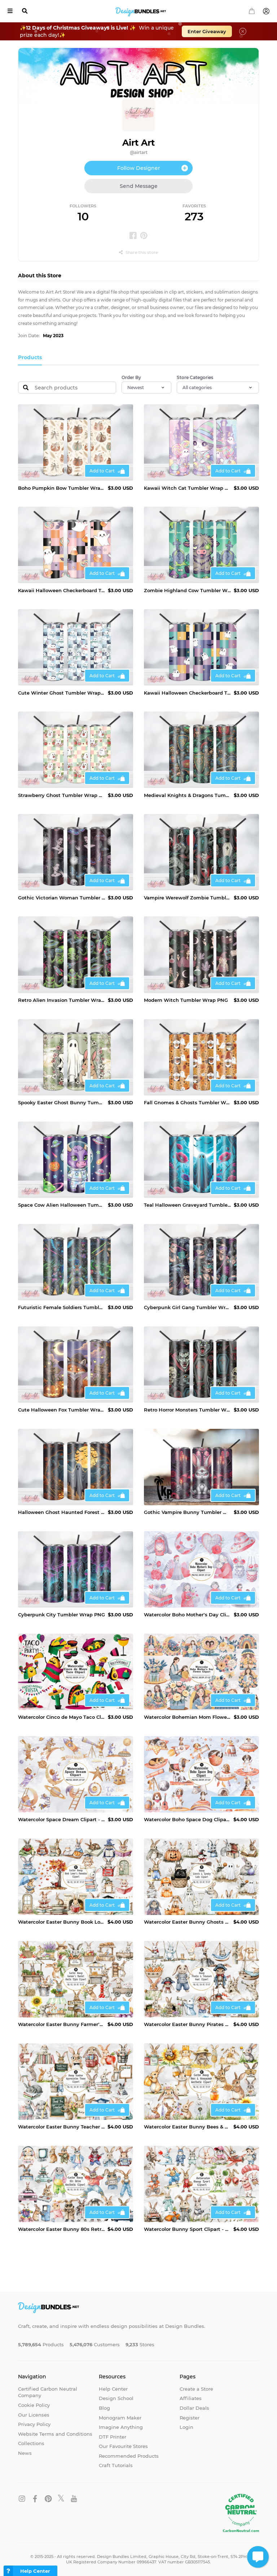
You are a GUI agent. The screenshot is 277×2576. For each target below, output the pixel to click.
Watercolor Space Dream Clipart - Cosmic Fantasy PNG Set (61, 1819)
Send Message (139, 186)
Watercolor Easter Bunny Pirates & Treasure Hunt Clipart (187, 2024)
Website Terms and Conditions (55, 2434)
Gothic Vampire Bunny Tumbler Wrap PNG (187, 1512)
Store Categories (195, 377)
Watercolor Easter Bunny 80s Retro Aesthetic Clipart (61, 2229)
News (25, 2453)
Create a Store (196, 2389)
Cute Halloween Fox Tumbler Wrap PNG (61, 1410)
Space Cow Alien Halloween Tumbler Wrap (61, 1205)
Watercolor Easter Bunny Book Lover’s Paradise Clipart (61, 1922)
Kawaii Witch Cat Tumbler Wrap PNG (187, 488)
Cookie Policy (34, 2405)
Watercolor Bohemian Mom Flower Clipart (187, 1717)
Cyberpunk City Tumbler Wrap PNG (61, 1614)
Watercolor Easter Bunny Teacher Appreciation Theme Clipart (61, 2127)
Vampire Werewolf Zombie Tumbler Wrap (187, 898)
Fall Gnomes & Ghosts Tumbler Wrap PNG (187, 1102)
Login (186, 2427)
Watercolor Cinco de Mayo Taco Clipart (61, 1717)
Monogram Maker (120, 2418)
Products (30, 357)
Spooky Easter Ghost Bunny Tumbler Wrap (61, 1102)
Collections (31, 2443)
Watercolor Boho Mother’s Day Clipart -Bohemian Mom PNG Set (187, 1614)
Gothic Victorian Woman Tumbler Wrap (61, 898)
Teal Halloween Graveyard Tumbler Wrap (187, 1205)
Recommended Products (129, 2456)
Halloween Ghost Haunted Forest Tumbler (61, 1512)
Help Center (113, 2389)
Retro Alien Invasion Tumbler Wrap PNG (61, 1000)
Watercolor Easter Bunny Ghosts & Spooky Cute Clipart (187, 1922)
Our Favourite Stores (123, 2446)
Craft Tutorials (116, 2465)
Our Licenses (33, 2415)
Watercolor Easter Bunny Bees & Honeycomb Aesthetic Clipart (187, 2127)
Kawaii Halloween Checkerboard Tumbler (61, 590)
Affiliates (191, 2398)
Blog (104, 2408)
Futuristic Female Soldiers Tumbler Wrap (61, 1307)
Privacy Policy (34, 2424)
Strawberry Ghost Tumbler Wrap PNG (61, 795)
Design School (116, 2398)
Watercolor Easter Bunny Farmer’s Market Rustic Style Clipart (61, 2024)
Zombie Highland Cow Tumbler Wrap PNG (187, 590)
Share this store (138, 252)
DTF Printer (112, 2437)
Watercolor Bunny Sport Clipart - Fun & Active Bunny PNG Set (187, 2229)
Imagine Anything (121, 2427)
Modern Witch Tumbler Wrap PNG (186, 1000)
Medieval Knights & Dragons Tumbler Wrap (187, 795)
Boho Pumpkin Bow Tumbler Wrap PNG (61, 488)
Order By (131, 377)
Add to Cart (102, 471)
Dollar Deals (194, 2408)
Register (189, 2418)
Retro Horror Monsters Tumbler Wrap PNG (187, 1410)
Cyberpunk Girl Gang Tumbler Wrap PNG (187, 1307)
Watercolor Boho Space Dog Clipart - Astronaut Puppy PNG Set (187, 1819)
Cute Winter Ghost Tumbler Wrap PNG (61, 693)
